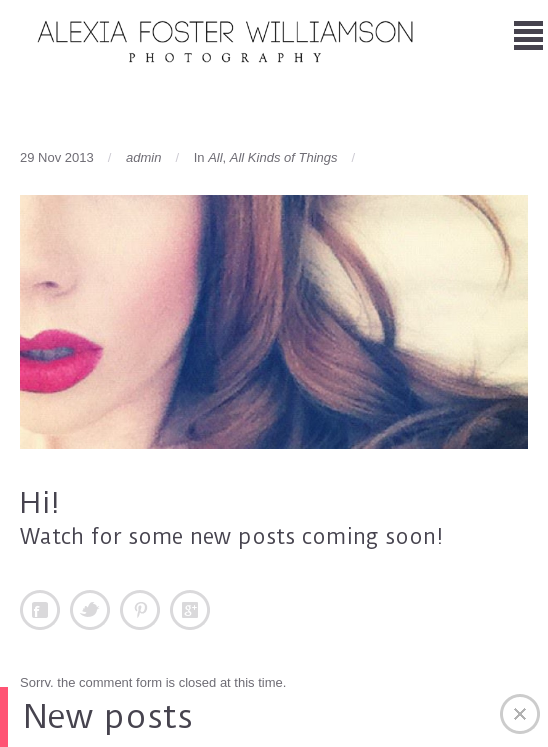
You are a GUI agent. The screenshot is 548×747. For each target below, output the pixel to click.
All (215, 157)
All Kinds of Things (284, 157)
